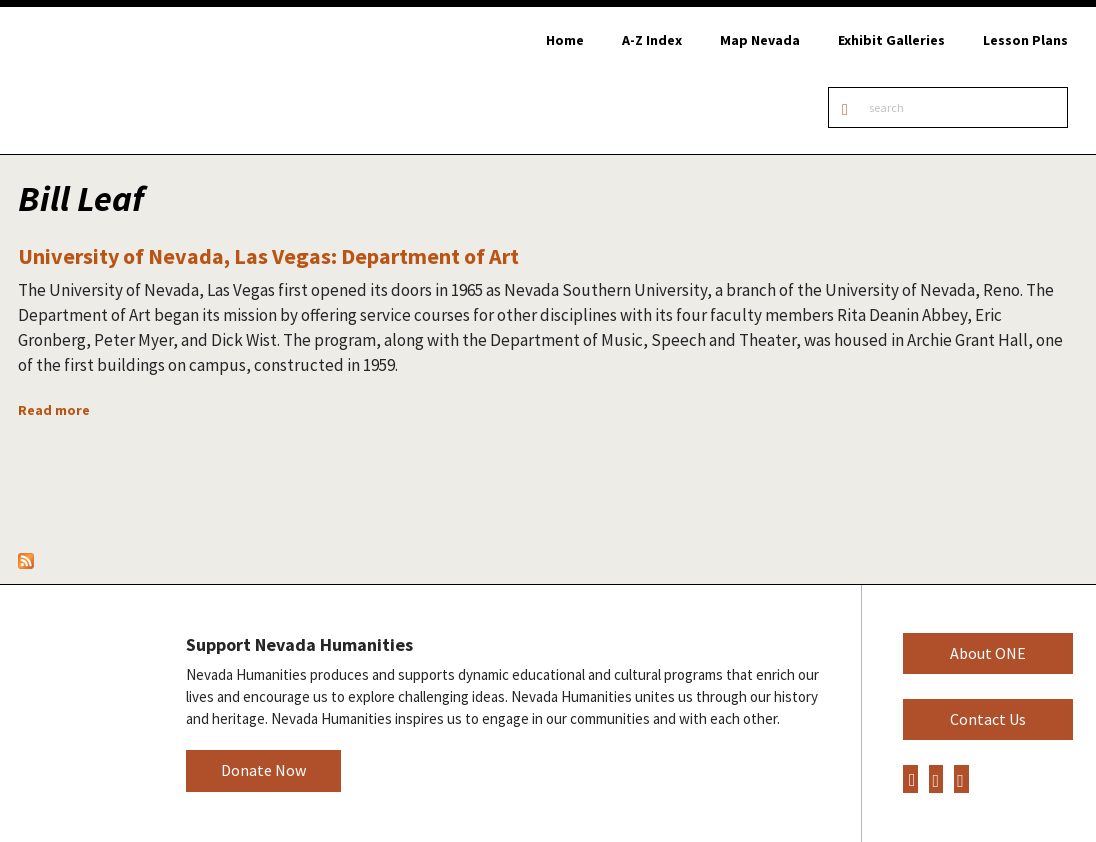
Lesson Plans (1025, 40)
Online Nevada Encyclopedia (119, 80)
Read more (54, 410)
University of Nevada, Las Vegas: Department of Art (268, 256)
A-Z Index (652, 40)
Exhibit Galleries (891, 40)
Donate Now (263, 770)
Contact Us (988, 719)
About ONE (988, 653)
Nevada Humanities (77, 712)
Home (565, 40)
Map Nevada (760, 40)
